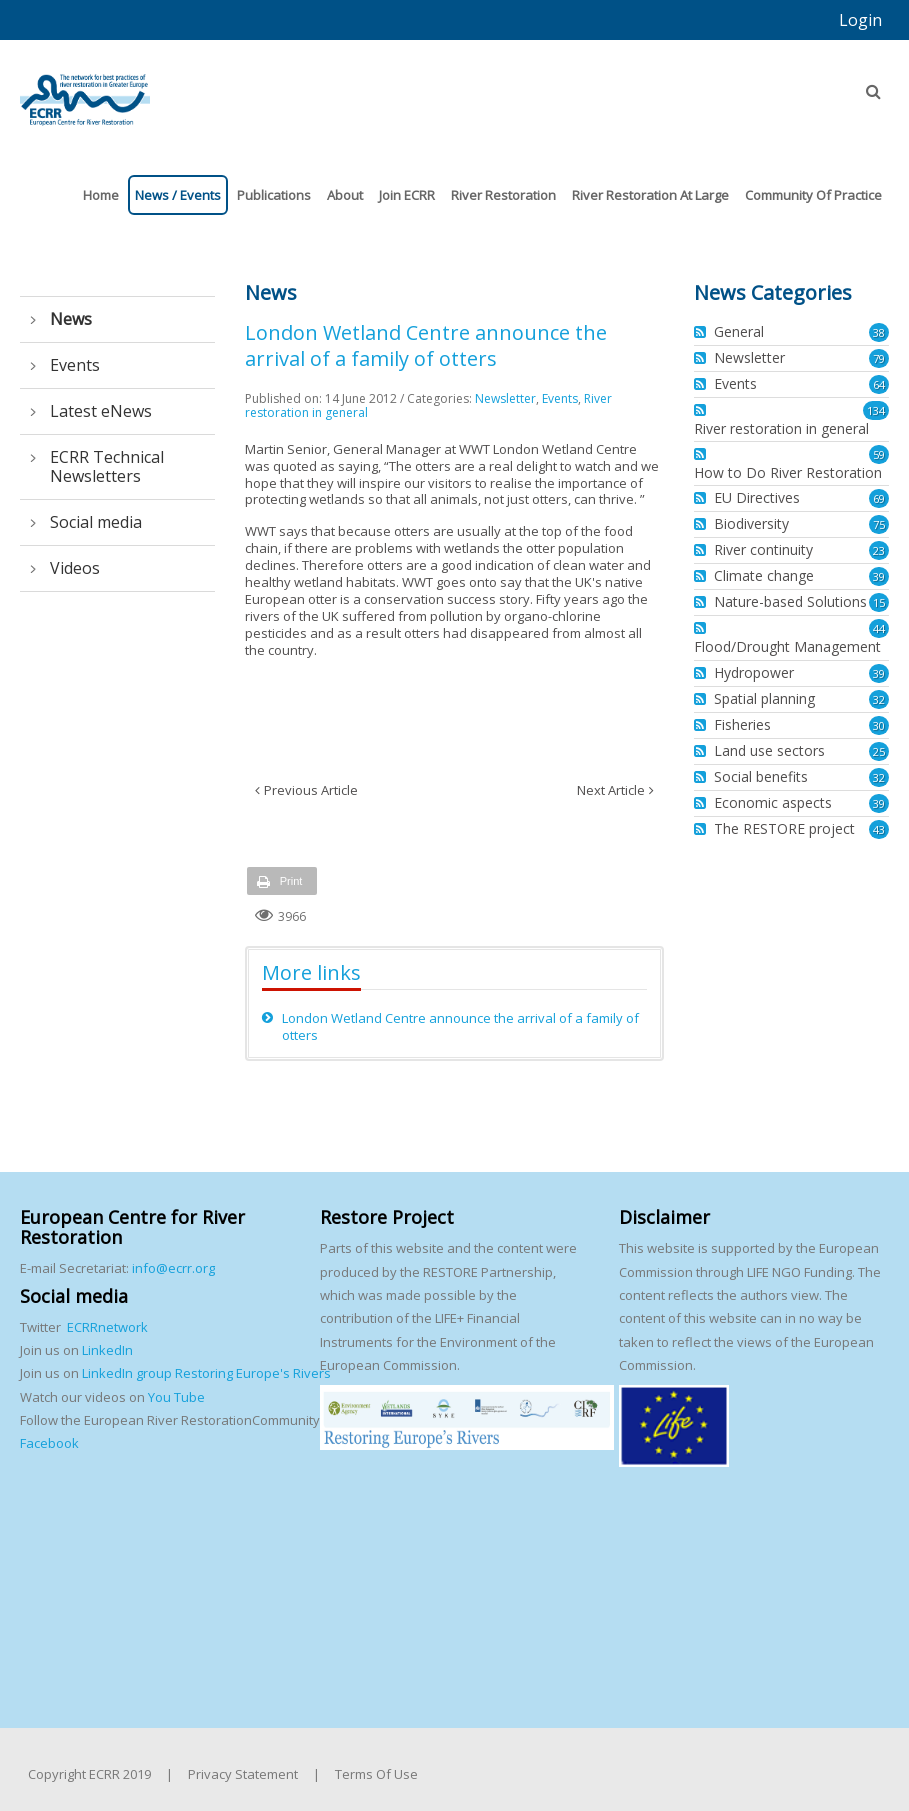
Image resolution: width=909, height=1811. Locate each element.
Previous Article (311, 790)
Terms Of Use (376, 1774)
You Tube (175, 1397)
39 (879, 576)
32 (879, 699)
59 (879, 454)
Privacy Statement (243, 1774)
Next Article (611, 790)
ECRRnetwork (107, 1327)
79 (879, 358)
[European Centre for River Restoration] (85, 91)
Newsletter (505, 398)
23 (879, 550)
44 (879, 628)
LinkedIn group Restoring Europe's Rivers (206, 1373)
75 (879, 524)
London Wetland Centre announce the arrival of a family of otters (460, 1026)
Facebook (49, 1443)
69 (879, 498)
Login (860, 20)
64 (879, 384)
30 (879, 725)
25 (879, 751)
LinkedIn (107, 1350)
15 (879, 602)
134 (876, 410)
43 (879, 829)
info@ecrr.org (173, 1268)
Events (560, 398)
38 (879, 332)
